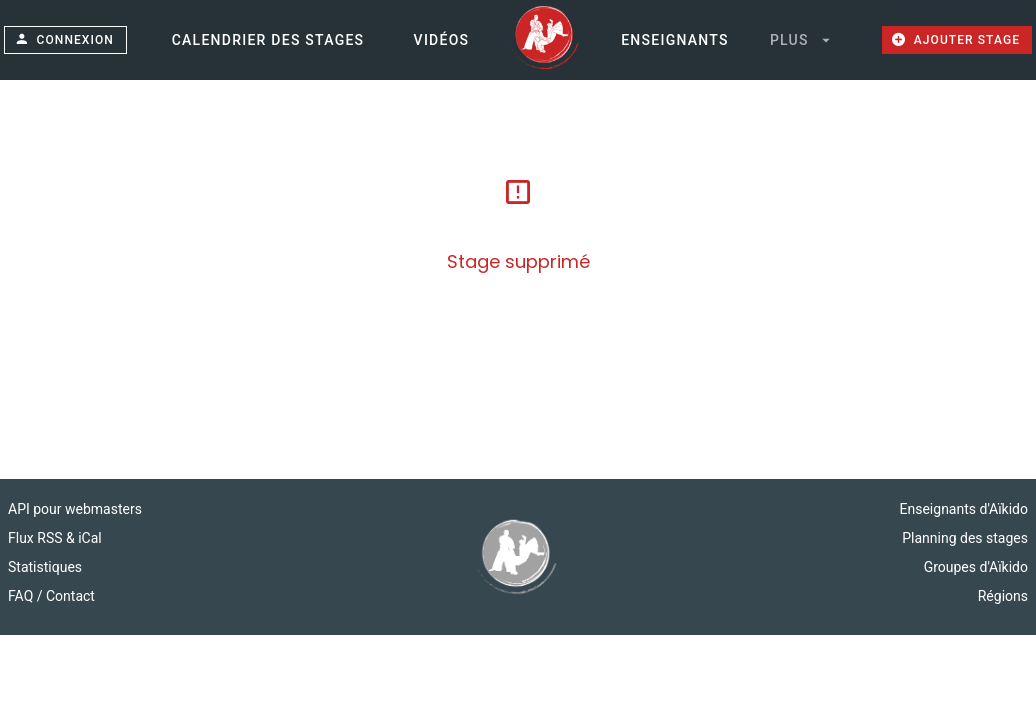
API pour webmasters (75, 509)
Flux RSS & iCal (55, 538)
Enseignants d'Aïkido (964, 509)
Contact (70, 596)
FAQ (22, 596)
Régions (1003, 596)
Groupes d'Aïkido (976, 567)
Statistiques (45, 567)
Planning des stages (965, 538)
